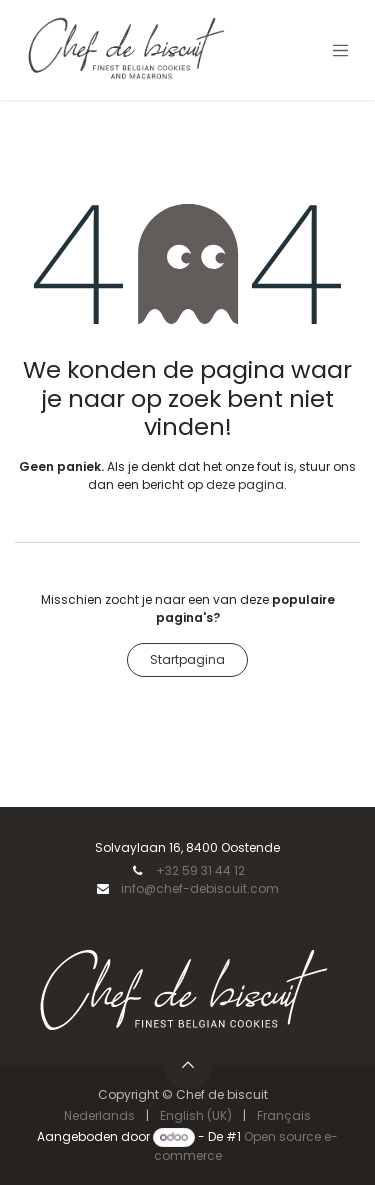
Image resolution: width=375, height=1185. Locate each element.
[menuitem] (99, 1116)
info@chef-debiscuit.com (200, 888)
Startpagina (187, 659)
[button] (188, 1065)
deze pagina (245, 484)
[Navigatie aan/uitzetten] (341, 50)
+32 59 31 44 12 (200, 870)
